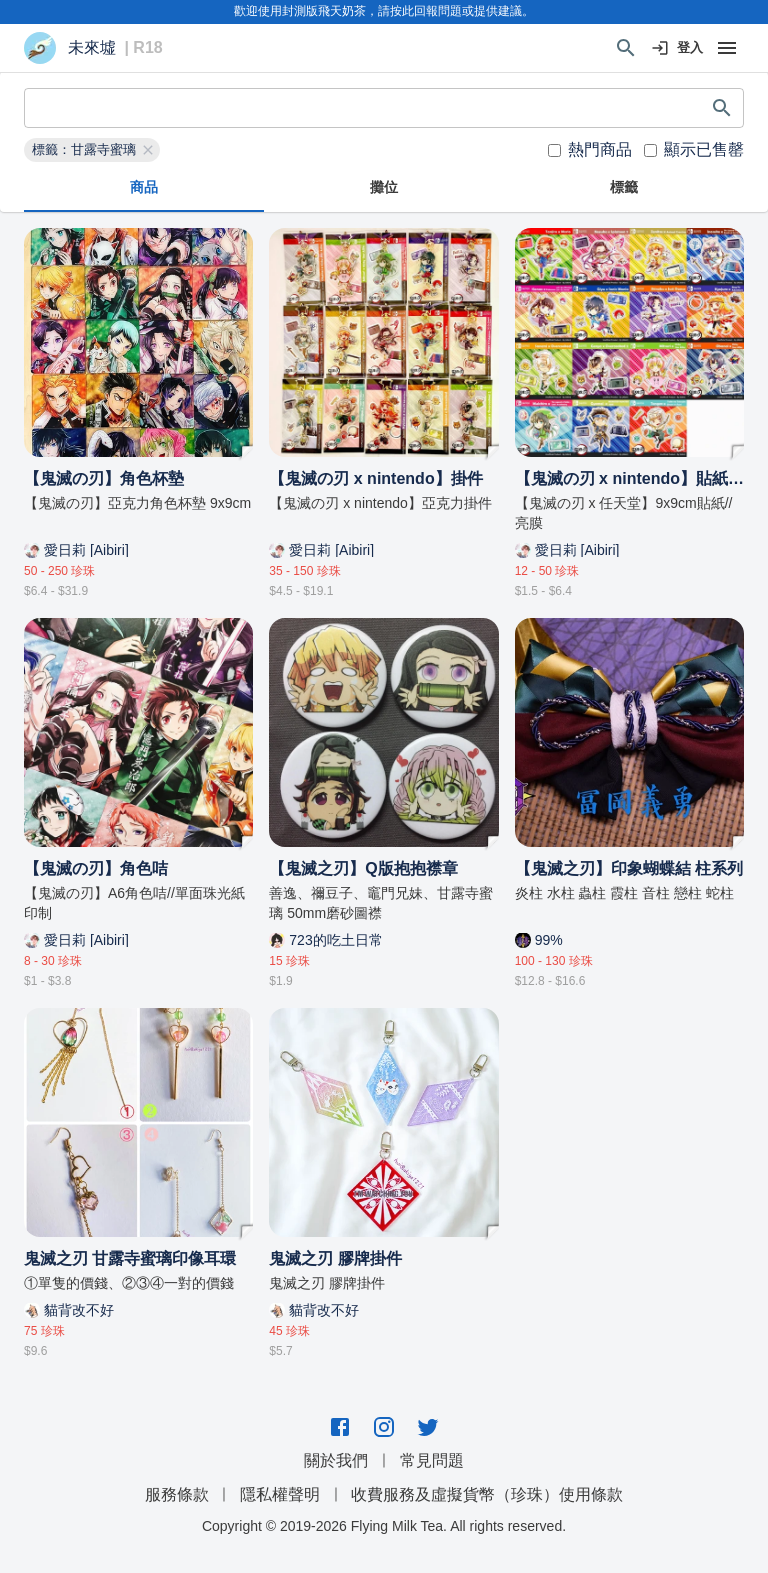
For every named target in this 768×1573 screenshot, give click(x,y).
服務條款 (177, 1494)
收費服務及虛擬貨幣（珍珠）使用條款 (487, 1494)
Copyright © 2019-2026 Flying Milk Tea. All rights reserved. (384, 1526)
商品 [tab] (144, 188)
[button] (92, 150)
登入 (678, 48)
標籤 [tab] (624, 188)
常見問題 (432, 1460)
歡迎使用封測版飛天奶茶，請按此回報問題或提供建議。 (384, 11)
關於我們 (336, 1460)
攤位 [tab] (384, 188)
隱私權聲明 (280, 1494)
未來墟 (92, 48)
